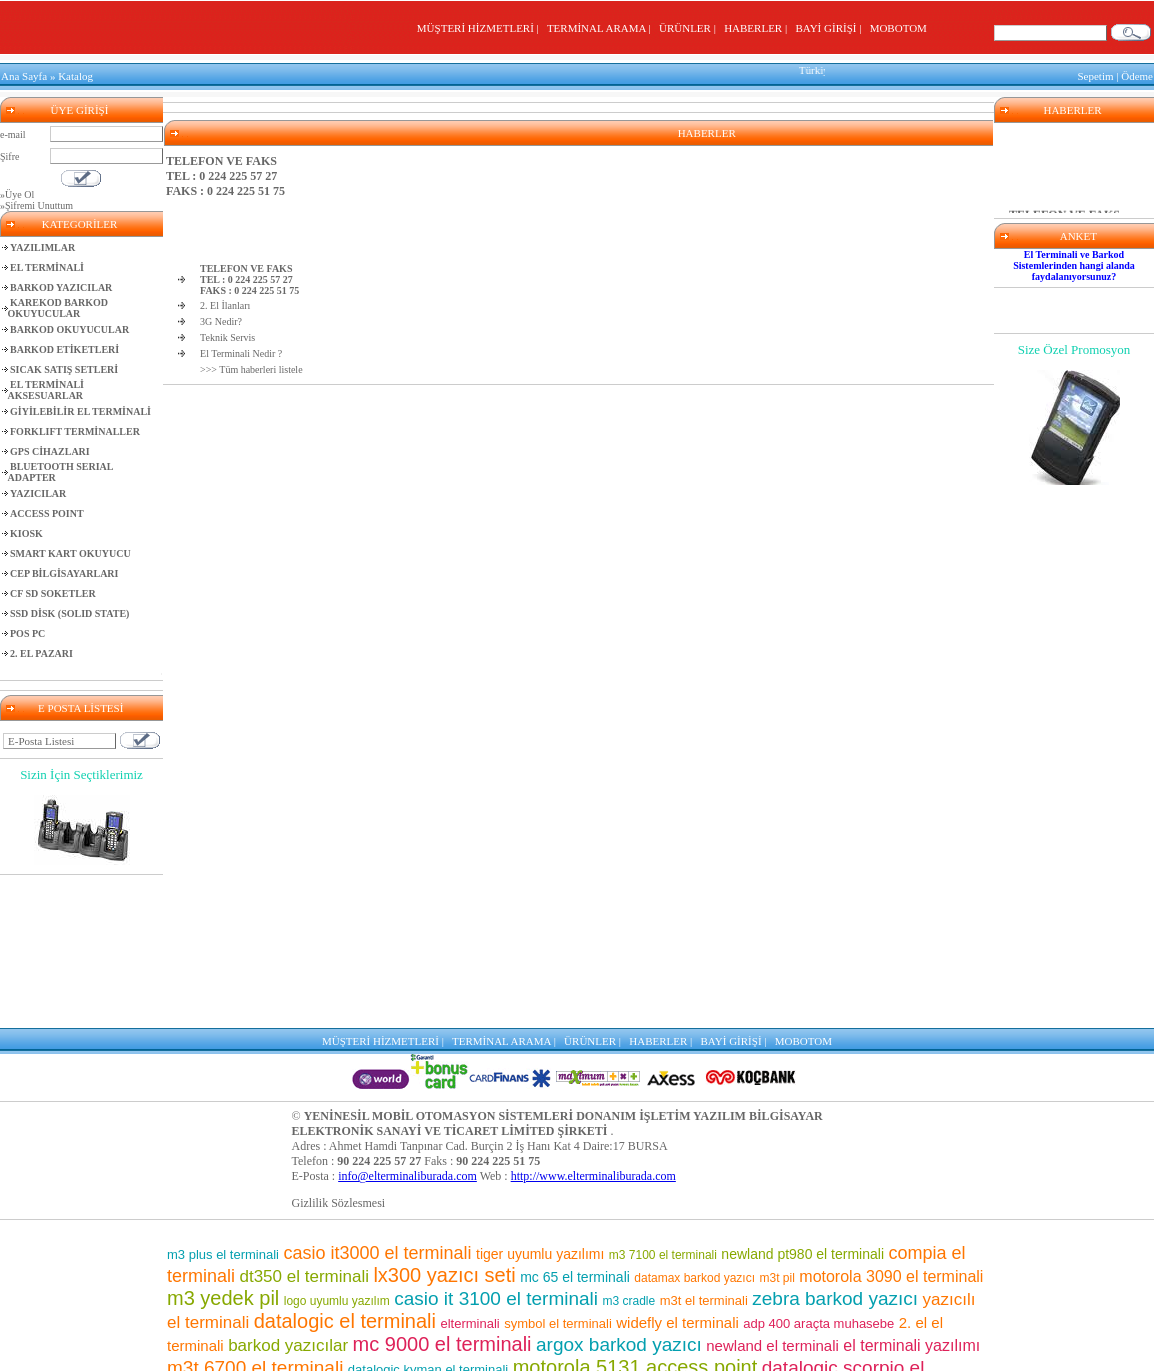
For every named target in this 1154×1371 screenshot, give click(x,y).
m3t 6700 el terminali (255, 1213)
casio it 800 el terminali (841, 1236)
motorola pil (254, 1283)
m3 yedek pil (223, 1144)
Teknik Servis (227, 332)
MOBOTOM (898, 28)
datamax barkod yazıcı (694, 1124)
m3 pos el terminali (355, 1282)
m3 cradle (629, 1147)
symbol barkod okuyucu (772, 1259)
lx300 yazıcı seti (444, 1121)
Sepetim (1095, 74)
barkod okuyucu (706, 1282)
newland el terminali (772, 1191)
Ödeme (1137, 74)
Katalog (75, 74)
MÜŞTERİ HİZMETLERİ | (480, 28)
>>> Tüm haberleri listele (251, 364)
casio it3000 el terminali (377, 1099)
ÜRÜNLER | (690, 28)
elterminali (469, 1169)
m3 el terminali (632, 1346)
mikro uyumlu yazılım (327, 1261)
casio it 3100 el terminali (496, 1144)
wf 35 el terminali (528, 1237)
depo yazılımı (412, 1237)
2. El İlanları (225, 300)
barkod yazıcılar (288, 1191)
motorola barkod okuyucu (584, 1325)
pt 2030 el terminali (416, 1325)
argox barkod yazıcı (619, 1190)
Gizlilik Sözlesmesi (339, 1049)
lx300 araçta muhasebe (875, 1347)
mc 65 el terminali (575, 1123)
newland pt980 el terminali (802, 1100)
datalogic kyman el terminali (428, 1215)
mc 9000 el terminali (442, 1190)
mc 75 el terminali (840, 1282)
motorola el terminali (523, 1346)
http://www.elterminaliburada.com (593, 1022)
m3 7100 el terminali (663, 1101)
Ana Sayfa (24, 74)
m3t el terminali (704, 1146)
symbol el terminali (558, 1169)
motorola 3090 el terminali (891, 1122)
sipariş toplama (445, 1259)
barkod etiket (300, 1236)
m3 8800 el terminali (745, 1346)
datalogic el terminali (345, 1167)
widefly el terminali (677, 1168)
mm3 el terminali (478, 1282)
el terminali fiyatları (286, 1326)
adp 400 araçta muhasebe (818, 1169)
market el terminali (425, 1306)
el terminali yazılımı (911, 1191)
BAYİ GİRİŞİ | (830, 28)
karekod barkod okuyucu (558, 1306)
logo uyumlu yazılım (337, 1147)
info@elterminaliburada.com (407, 1022)
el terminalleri (587, 1282)
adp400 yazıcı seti (850, 1305)
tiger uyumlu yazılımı (540, 1100)
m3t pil (777, 1124)
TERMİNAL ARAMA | (601, 28)
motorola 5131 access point (635, 1213)
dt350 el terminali (303, 1122)
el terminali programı (757, 1325)
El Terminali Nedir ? (241, 348)
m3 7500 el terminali (592, 1258)
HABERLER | (758, 28)
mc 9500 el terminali (663, 1237)
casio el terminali (706, 1305)
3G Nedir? (221, 316)
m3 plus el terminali (223, 1100)
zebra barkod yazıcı (835, 1144)
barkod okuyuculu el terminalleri (348, 1345)
